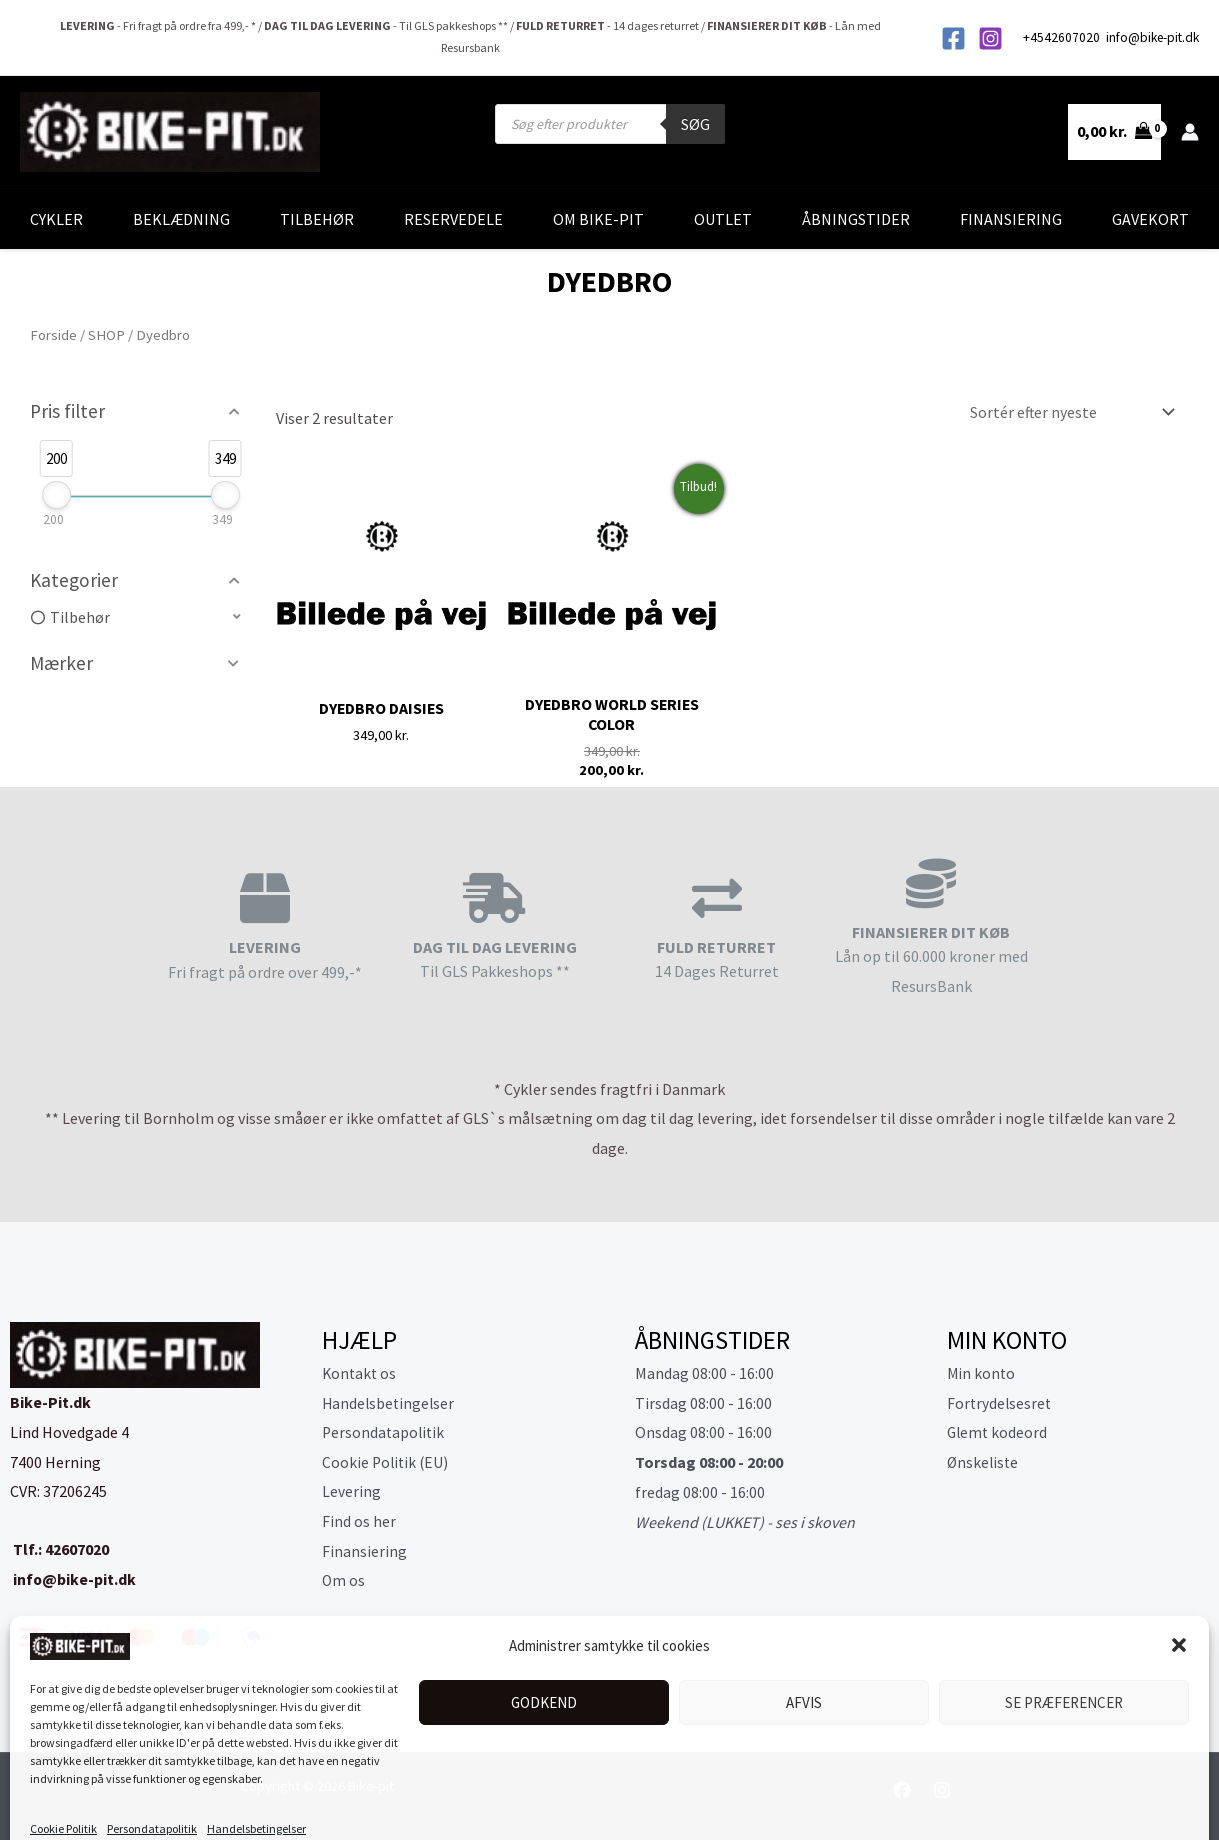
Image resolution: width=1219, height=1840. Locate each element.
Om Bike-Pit (598, 219)
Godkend (544, 1674)
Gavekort (1150, 219)
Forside (53, 335)
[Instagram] (990, 38)
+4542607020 (1063, 37)
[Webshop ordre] (1067, 412)
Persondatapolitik (152, 1800)
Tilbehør (317, 219)
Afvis (804, 1674)
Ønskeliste (984, 1463)
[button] (1179, 1617)
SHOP (106, 335)
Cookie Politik (63, 1800)
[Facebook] (953, 38)
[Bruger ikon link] (1190, 132)
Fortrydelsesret (1000, 1404)
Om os (344, 1582)
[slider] (56, 495)
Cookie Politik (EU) (387, 1463)
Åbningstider (856, 219)
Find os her (359, 1523)
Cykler (56, 219)
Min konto (982, 1374)
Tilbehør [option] (80, 617)
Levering (351, 1493)
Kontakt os (360, 1374)
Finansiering (1011, 219)
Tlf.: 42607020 (59, 1550)
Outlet (723, 219)
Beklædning (181, 219)
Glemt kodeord (998, 1434)
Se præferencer (1064, 1674)
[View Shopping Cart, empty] (1114, 132)
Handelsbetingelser (256, 1800)
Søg (695, 124)
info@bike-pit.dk (1152, 37)
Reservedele (453, 219)
